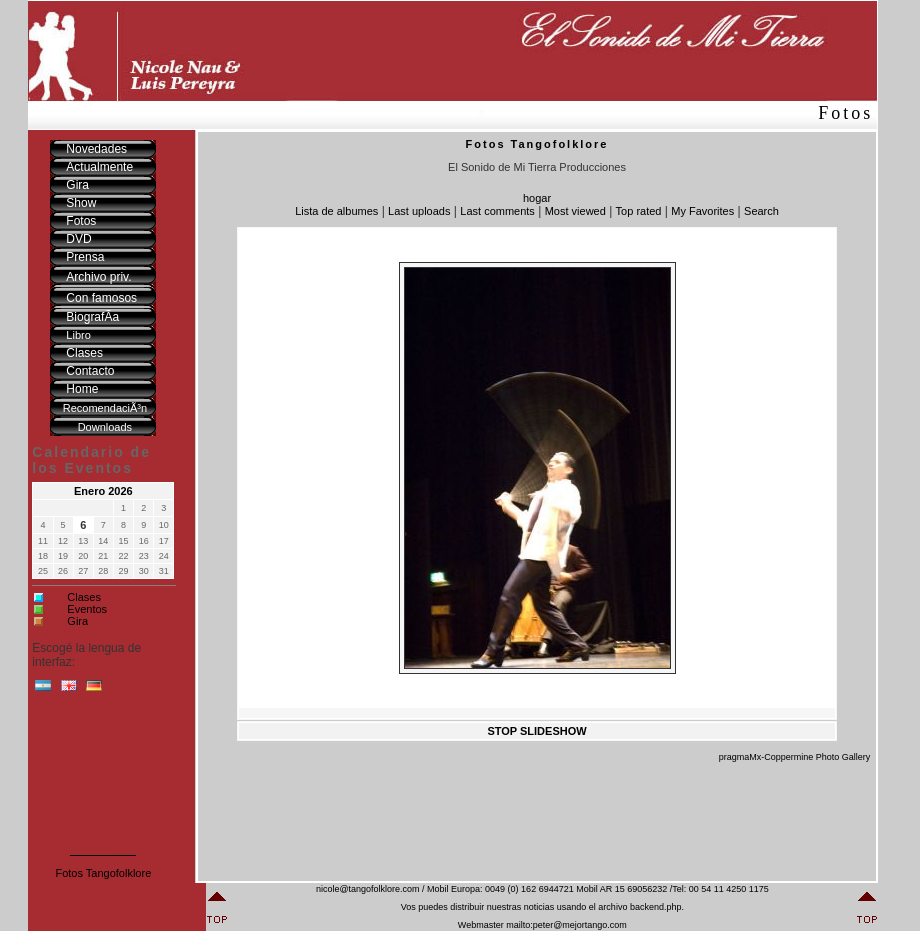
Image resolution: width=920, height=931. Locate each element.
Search (761, 211)
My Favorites (702, 211)
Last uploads (419, 211)
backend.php (656, 907)
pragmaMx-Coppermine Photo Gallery (795, 757)
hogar (537, 198)
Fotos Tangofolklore (103, 873)
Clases (84, 597)
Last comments (497, 211)
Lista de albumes (336, 211)
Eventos (87, 609)
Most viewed (575, 211)
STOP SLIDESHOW (536, 731)
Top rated (639, 211)
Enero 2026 (103, 491)
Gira (77, 621)
